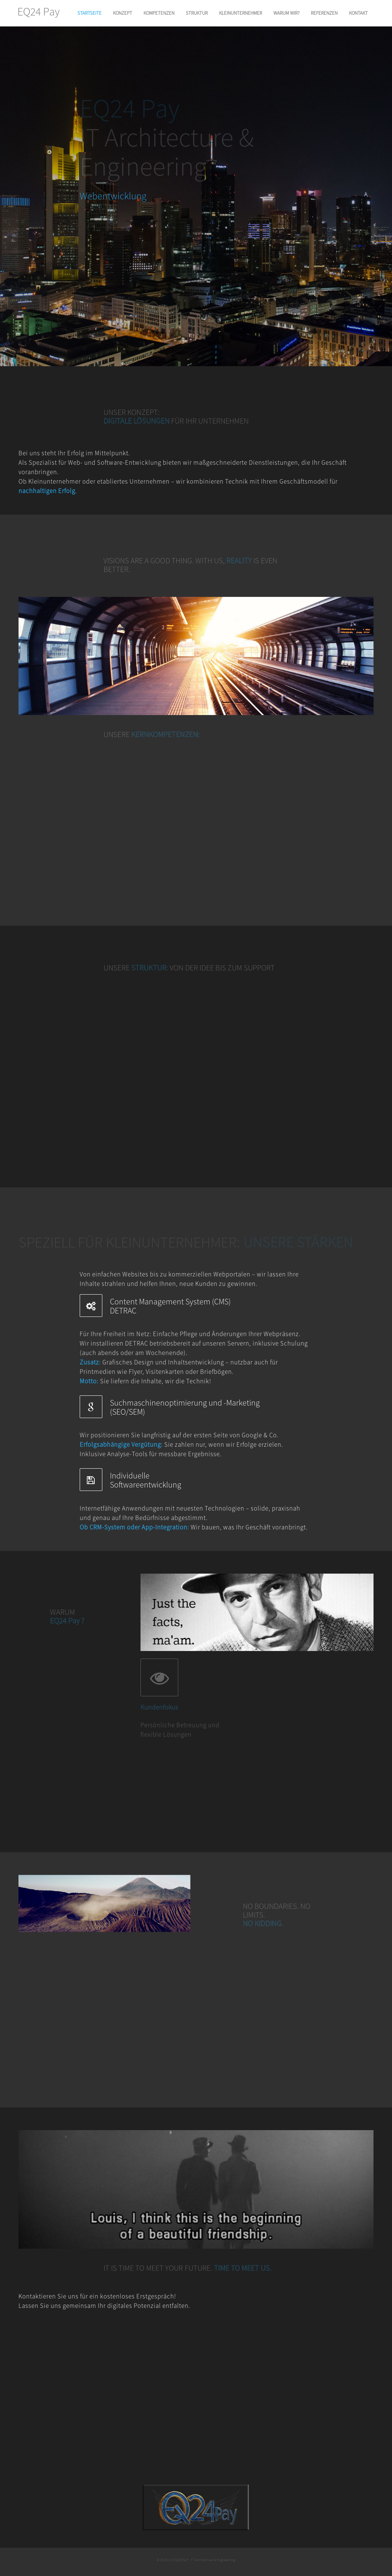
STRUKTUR (197, 13)
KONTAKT (358, 13)
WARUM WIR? (286, 13)
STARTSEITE (89, 13)
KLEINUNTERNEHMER (240, 13)
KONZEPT (122, 13)
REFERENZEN (324, 13)
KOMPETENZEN (159, 13)
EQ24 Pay (38, 12)
